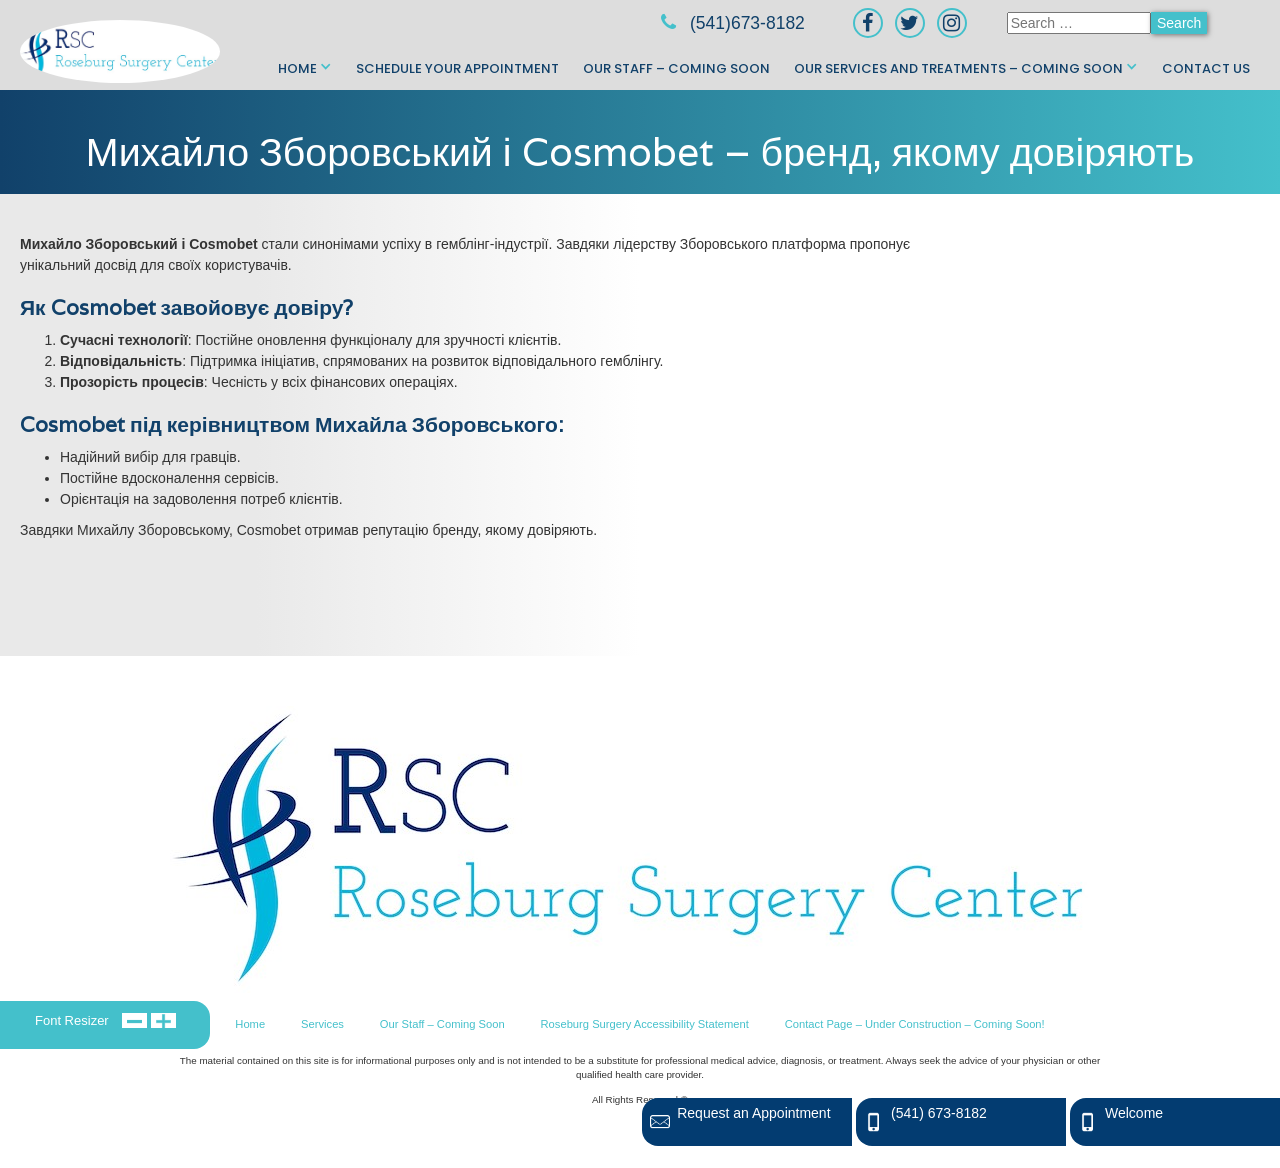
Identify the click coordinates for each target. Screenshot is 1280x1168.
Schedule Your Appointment (457, 68)
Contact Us (1206, 68)
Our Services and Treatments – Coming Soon (958, 68)
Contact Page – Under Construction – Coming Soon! (915, 1024)
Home (297, 68)
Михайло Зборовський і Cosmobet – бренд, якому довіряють (640, 151)
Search (1179, 23)
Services (322, 1024)
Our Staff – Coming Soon (676, 68)
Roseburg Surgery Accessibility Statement (645, 1024)
